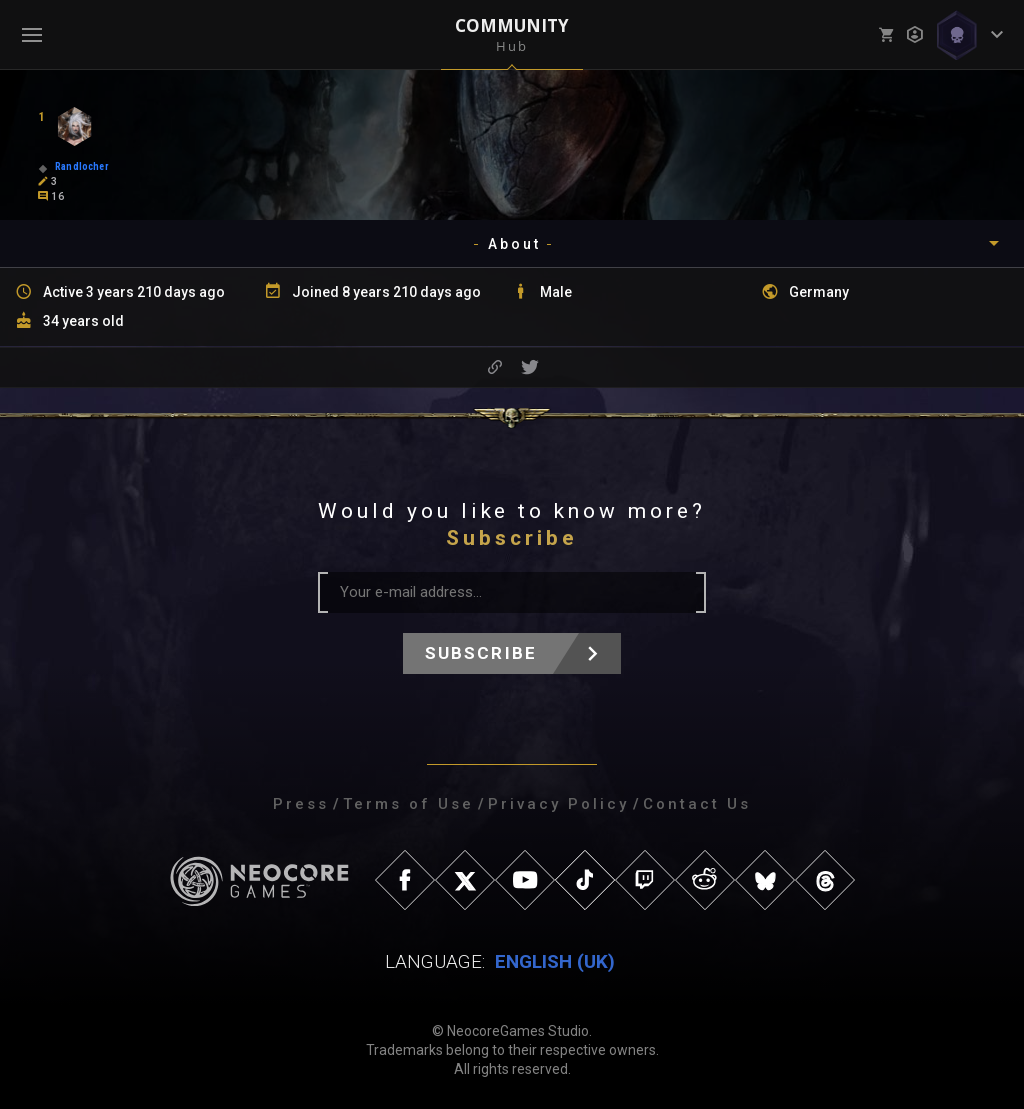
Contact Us (697, 804)
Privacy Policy (558, 804)
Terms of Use (408, 804)
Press (301, 804)
